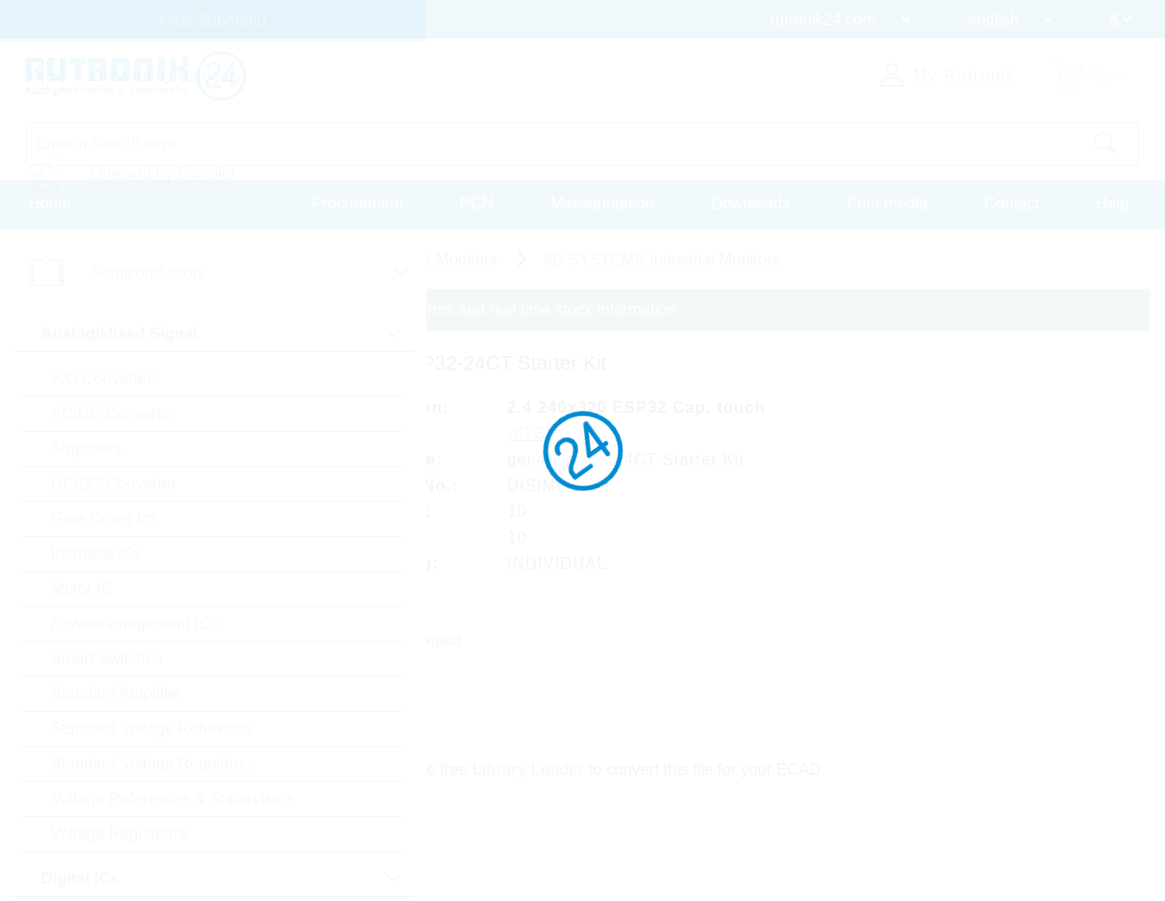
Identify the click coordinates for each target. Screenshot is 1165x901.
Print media (887, 203)
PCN (477, 203)
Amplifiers (86, 448)
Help (1112, 203)
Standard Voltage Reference (151, 728)
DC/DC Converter (113, 483)
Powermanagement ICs (134, 623)
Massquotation (602, 203)
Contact (1011, 203)
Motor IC (81, 588)
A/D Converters (105, 378)
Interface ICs (96, 553)
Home (50, 203)
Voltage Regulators (118, 833)
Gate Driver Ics (104, 518)
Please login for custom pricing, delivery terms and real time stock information (402, 309)
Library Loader (529, 767)
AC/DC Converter (113, 413)
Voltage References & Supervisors (173, 798)
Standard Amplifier (116, 693)
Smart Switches (106, 658)
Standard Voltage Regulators (153, 763)
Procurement (358, 203)
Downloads (750, 203)
